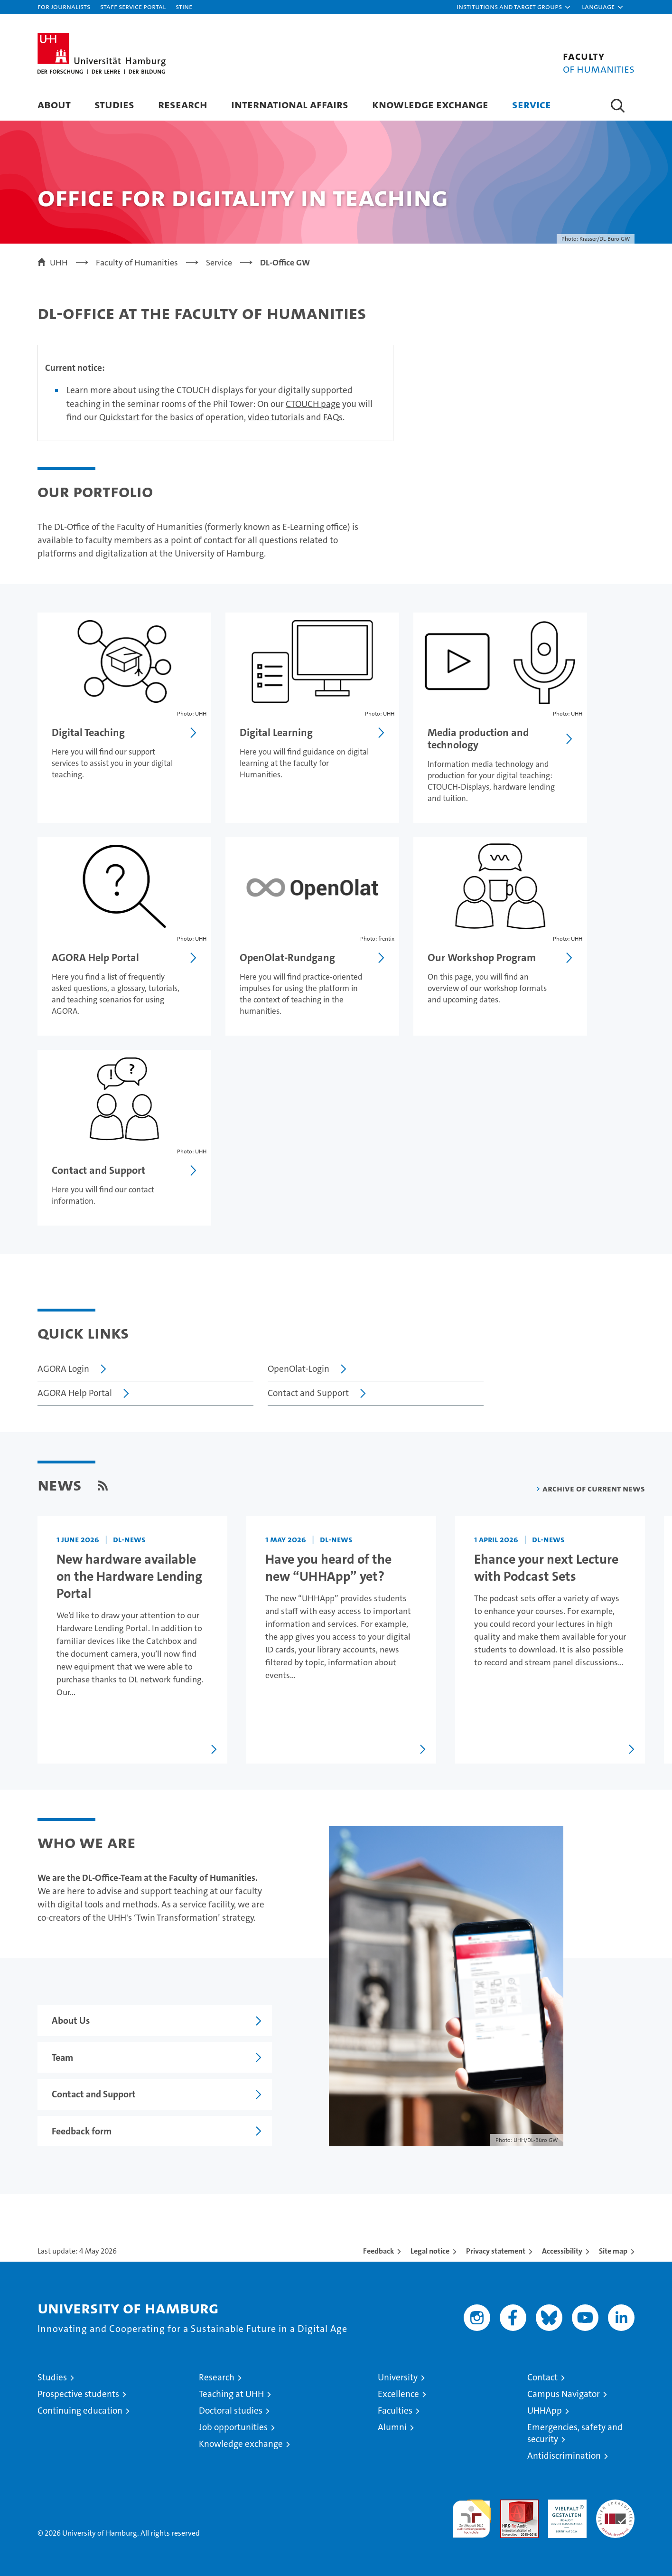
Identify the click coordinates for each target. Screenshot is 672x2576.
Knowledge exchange (241, 2444)
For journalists (63, 6)
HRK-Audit (565, 2505)
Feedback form (82, 2131)
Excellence (398, 2394)
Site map (613, 2251)
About (54, 104)
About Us (71, 2020)
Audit (509, 2505)
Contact (542, 2377)
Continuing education (79, 2410)
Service (531, 104)
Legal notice (430, 2251)
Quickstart (119, 417)
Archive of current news (593, 1488)
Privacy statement (495, 2251)
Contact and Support (308, 1393)
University (398, 2377)
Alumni (392, 2427)
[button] (514, 7)
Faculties (395, 2410)
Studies (114, 104)
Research (182, 104)
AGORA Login (63, 1369)
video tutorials (276, 417)
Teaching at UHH (231, 2394)
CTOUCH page (313, 404)
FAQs (333, 417)
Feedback (378, 2251)
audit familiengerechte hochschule (471, 2514)
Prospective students (78, 2394)
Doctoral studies (230, 2410)
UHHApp (544, 2410)
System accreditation (615, 2509)
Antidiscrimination (564, 2456)
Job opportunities (233, 2427)
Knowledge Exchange (430, 104)
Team (62, 2057)
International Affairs (289, 104)
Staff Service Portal (133, 6)
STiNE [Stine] (184, 6)
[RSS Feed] (103, 1485)
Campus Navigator (563, 2394)
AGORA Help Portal (74, 1393)
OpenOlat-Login (298, 1369)
